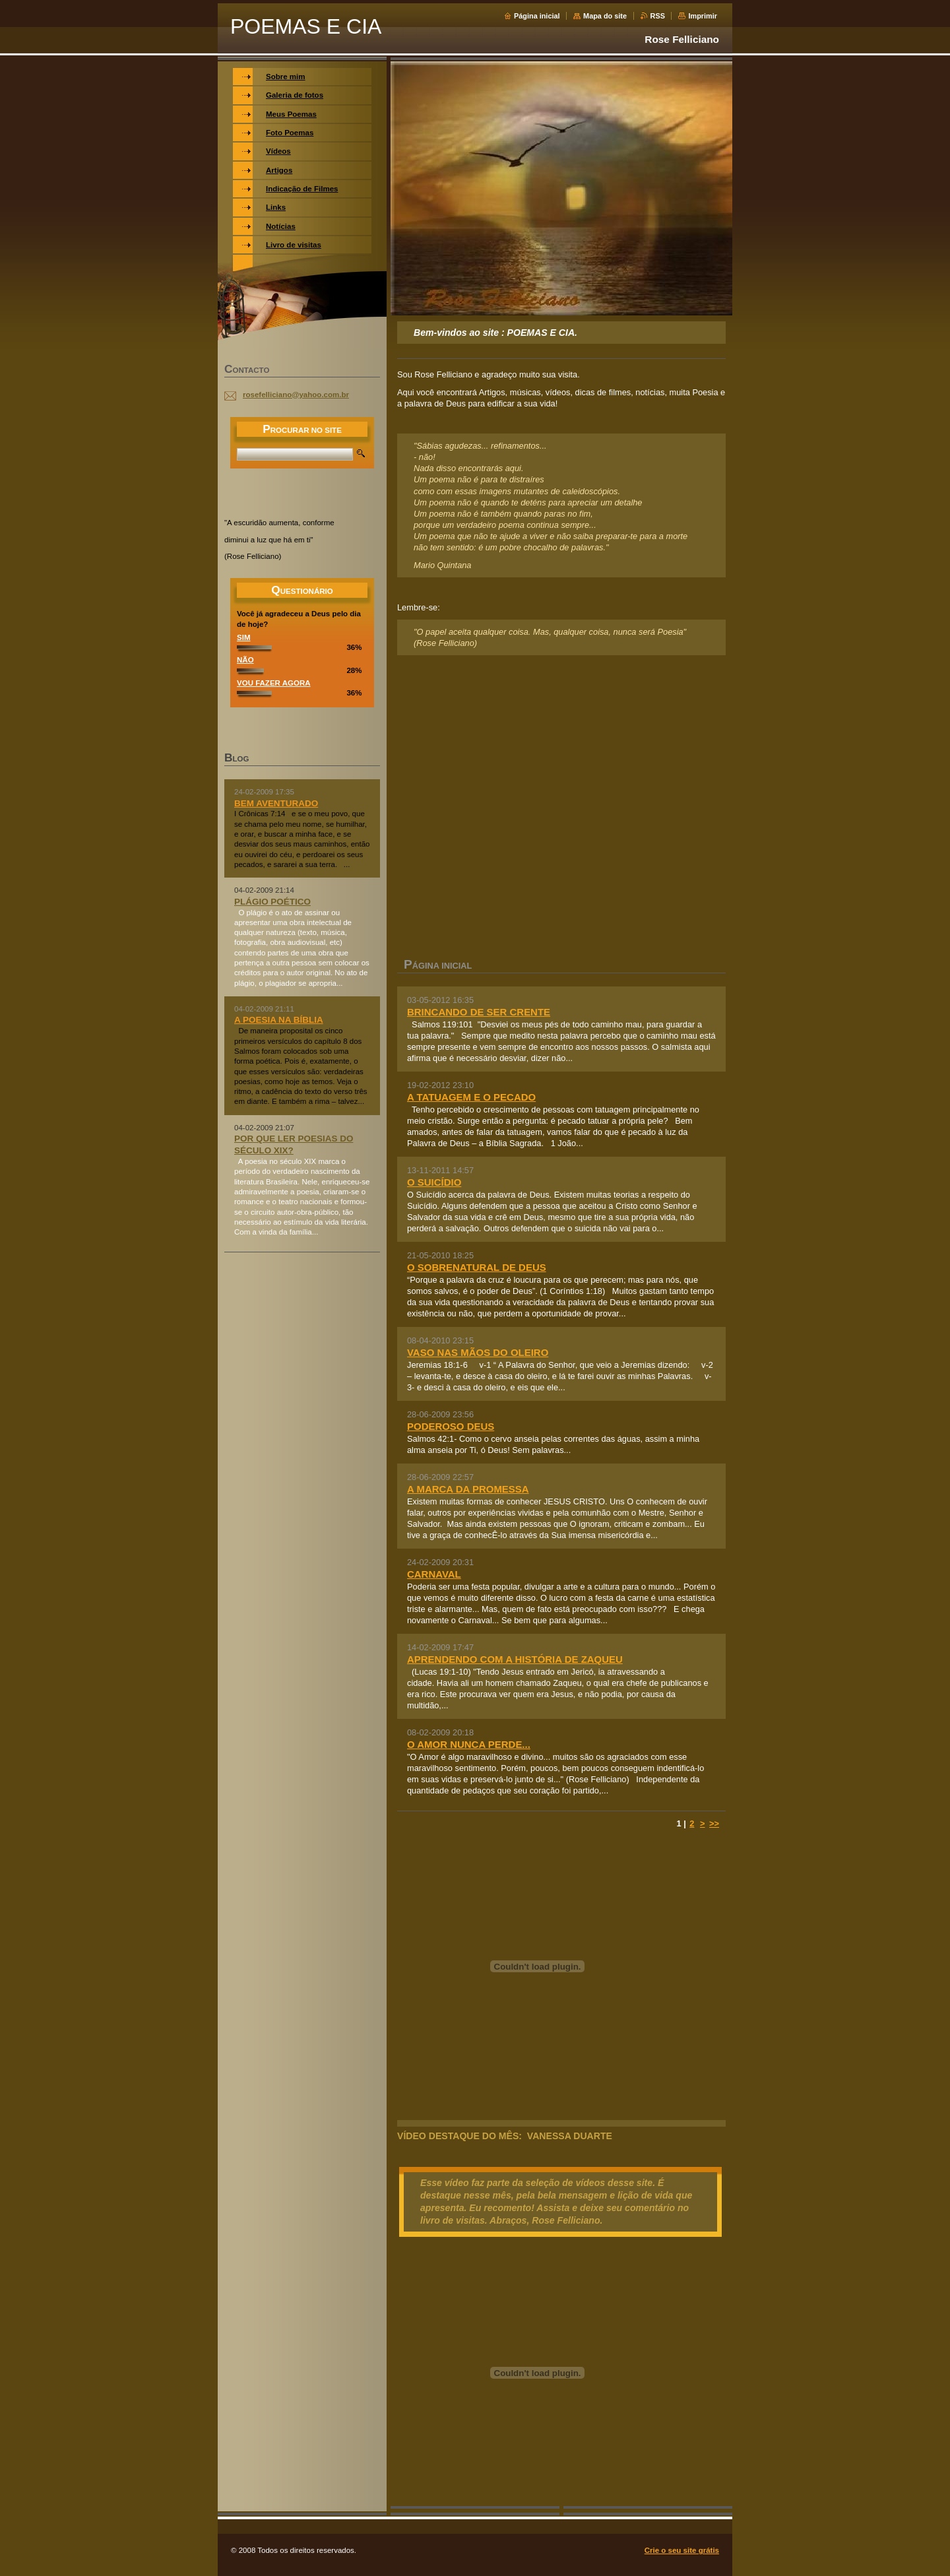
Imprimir (702, 16)
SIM (243, 637)
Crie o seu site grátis (682, 2550)
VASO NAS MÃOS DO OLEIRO (477, 1352)
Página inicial (537, 16)
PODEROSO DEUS (450, 1426)
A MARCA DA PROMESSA (468, 1489)
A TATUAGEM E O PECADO (471, 1097)
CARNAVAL (434, 1574)
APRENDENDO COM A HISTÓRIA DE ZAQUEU (515, 1659)
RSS (657, 16)
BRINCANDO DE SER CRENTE (478, 1011)
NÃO (245, 660)
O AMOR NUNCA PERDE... (468, 1744)
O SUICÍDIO (434, 1182)
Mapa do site (605, 16)
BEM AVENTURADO (276, 803)
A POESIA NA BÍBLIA (278, 1020)
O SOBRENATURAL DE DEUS (476, 1267)
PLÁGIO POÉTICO (272, 902)
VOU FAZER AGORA (274, 683)
